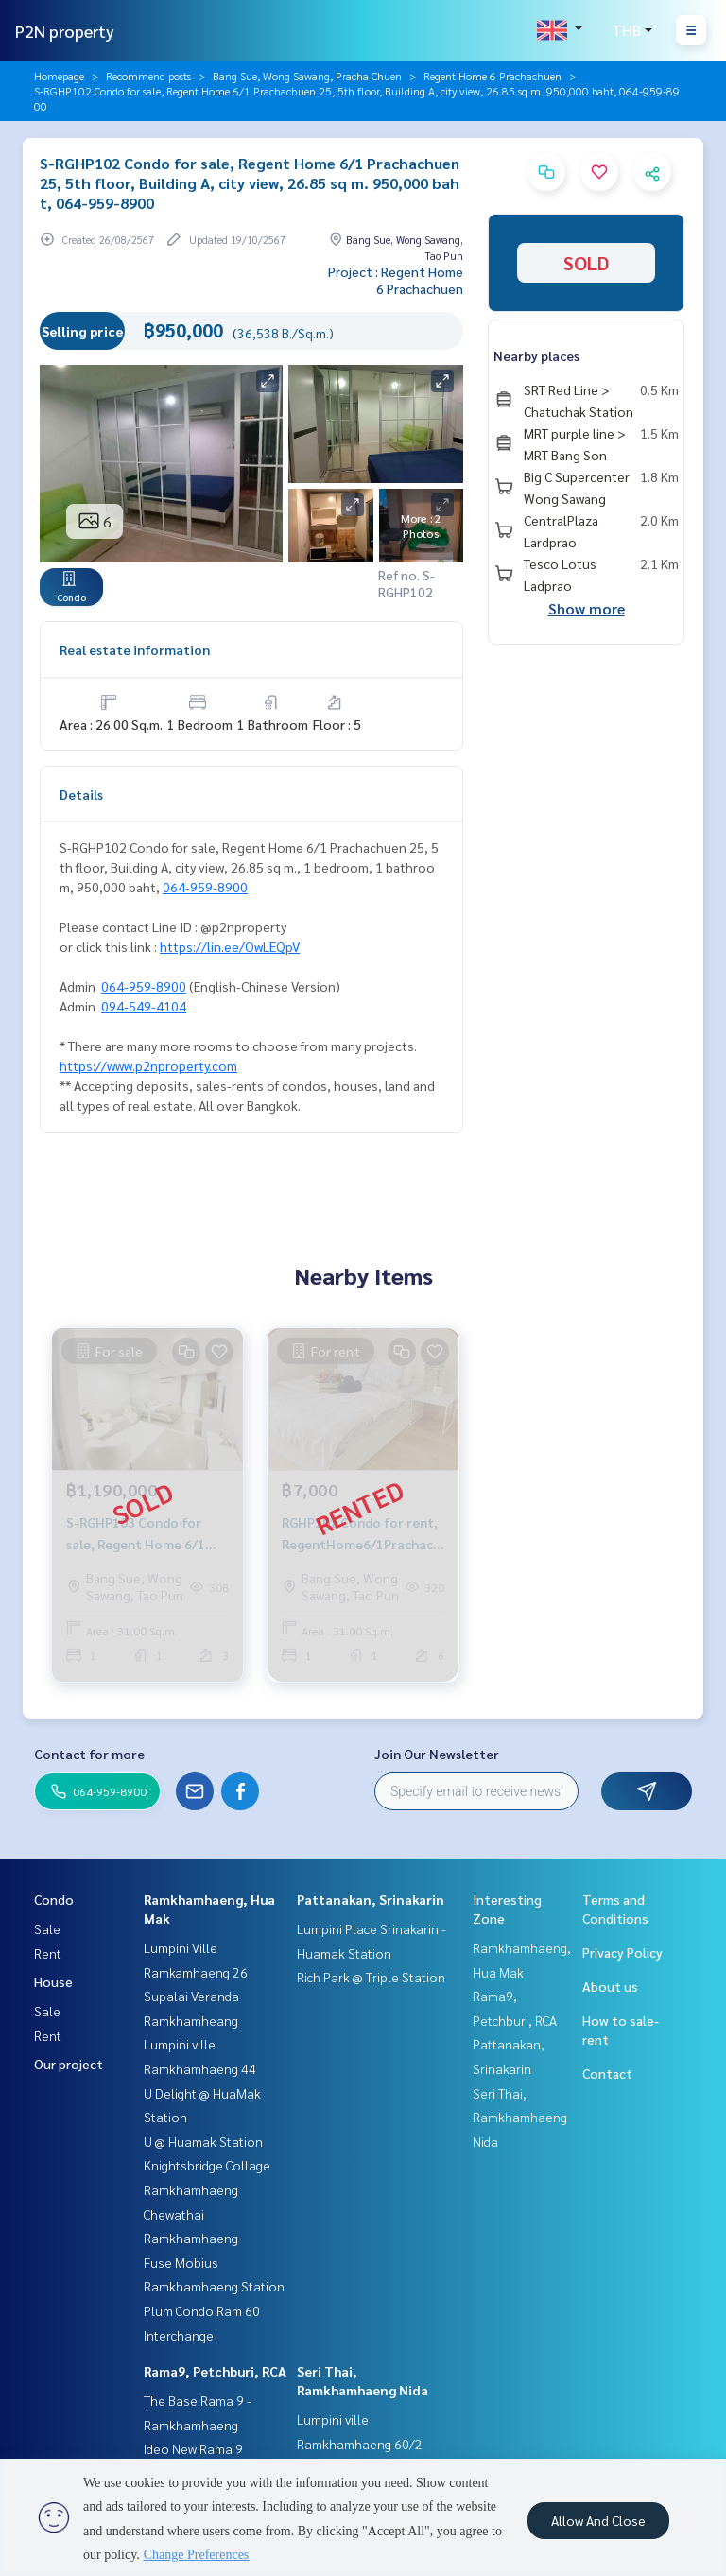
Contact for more (89, 1753)
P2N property (64, 31)
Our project (68, 2063)
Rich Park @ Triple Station (371, 1976)
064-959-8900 (205, 886)
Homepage (59, 75)
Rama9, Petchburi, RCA (215, 2370)
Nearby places (536, 355)
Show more (586, 608)
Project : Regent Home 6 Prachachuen (395, 280)
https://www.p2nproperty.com (148, 1065)
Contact (607, 2073)
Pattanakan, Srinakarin (370, 1899)
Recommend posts (148, 75)
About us (610, 1986)
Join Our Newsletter (436, 1753)
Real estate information (135, 649)
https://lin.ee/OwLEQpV (230, 946)
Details (81, 794)
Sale (47, 1928)
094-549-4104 (143, 1005)
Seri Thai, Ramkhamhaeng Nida (520, 2117)
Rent (47, 1953)
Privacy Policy (622, 1952)
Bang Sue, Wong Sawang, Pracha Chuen (307, 75)
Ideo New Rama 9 (193, 2448)
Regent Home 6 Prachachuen (493, 75)
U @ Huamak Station (203, 2141)
